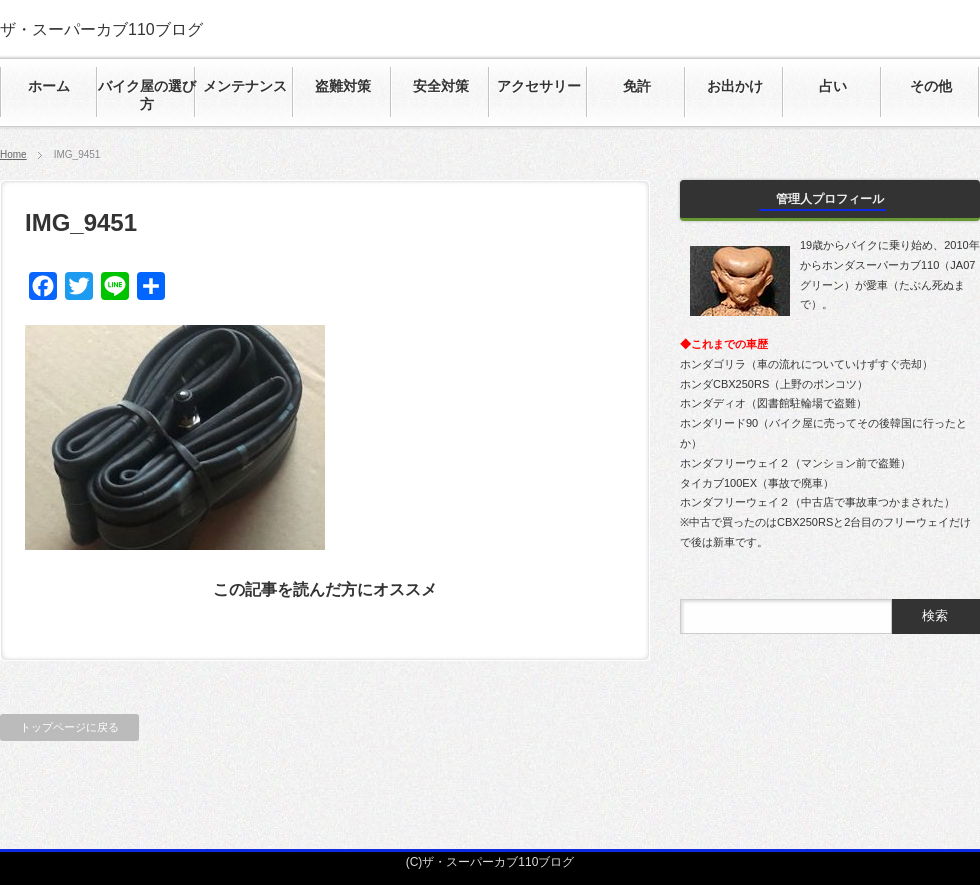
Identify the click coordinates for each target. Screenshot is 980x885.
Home (13, 154)
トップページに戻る (69, 727)
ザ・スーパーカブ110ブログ (101, 29)
